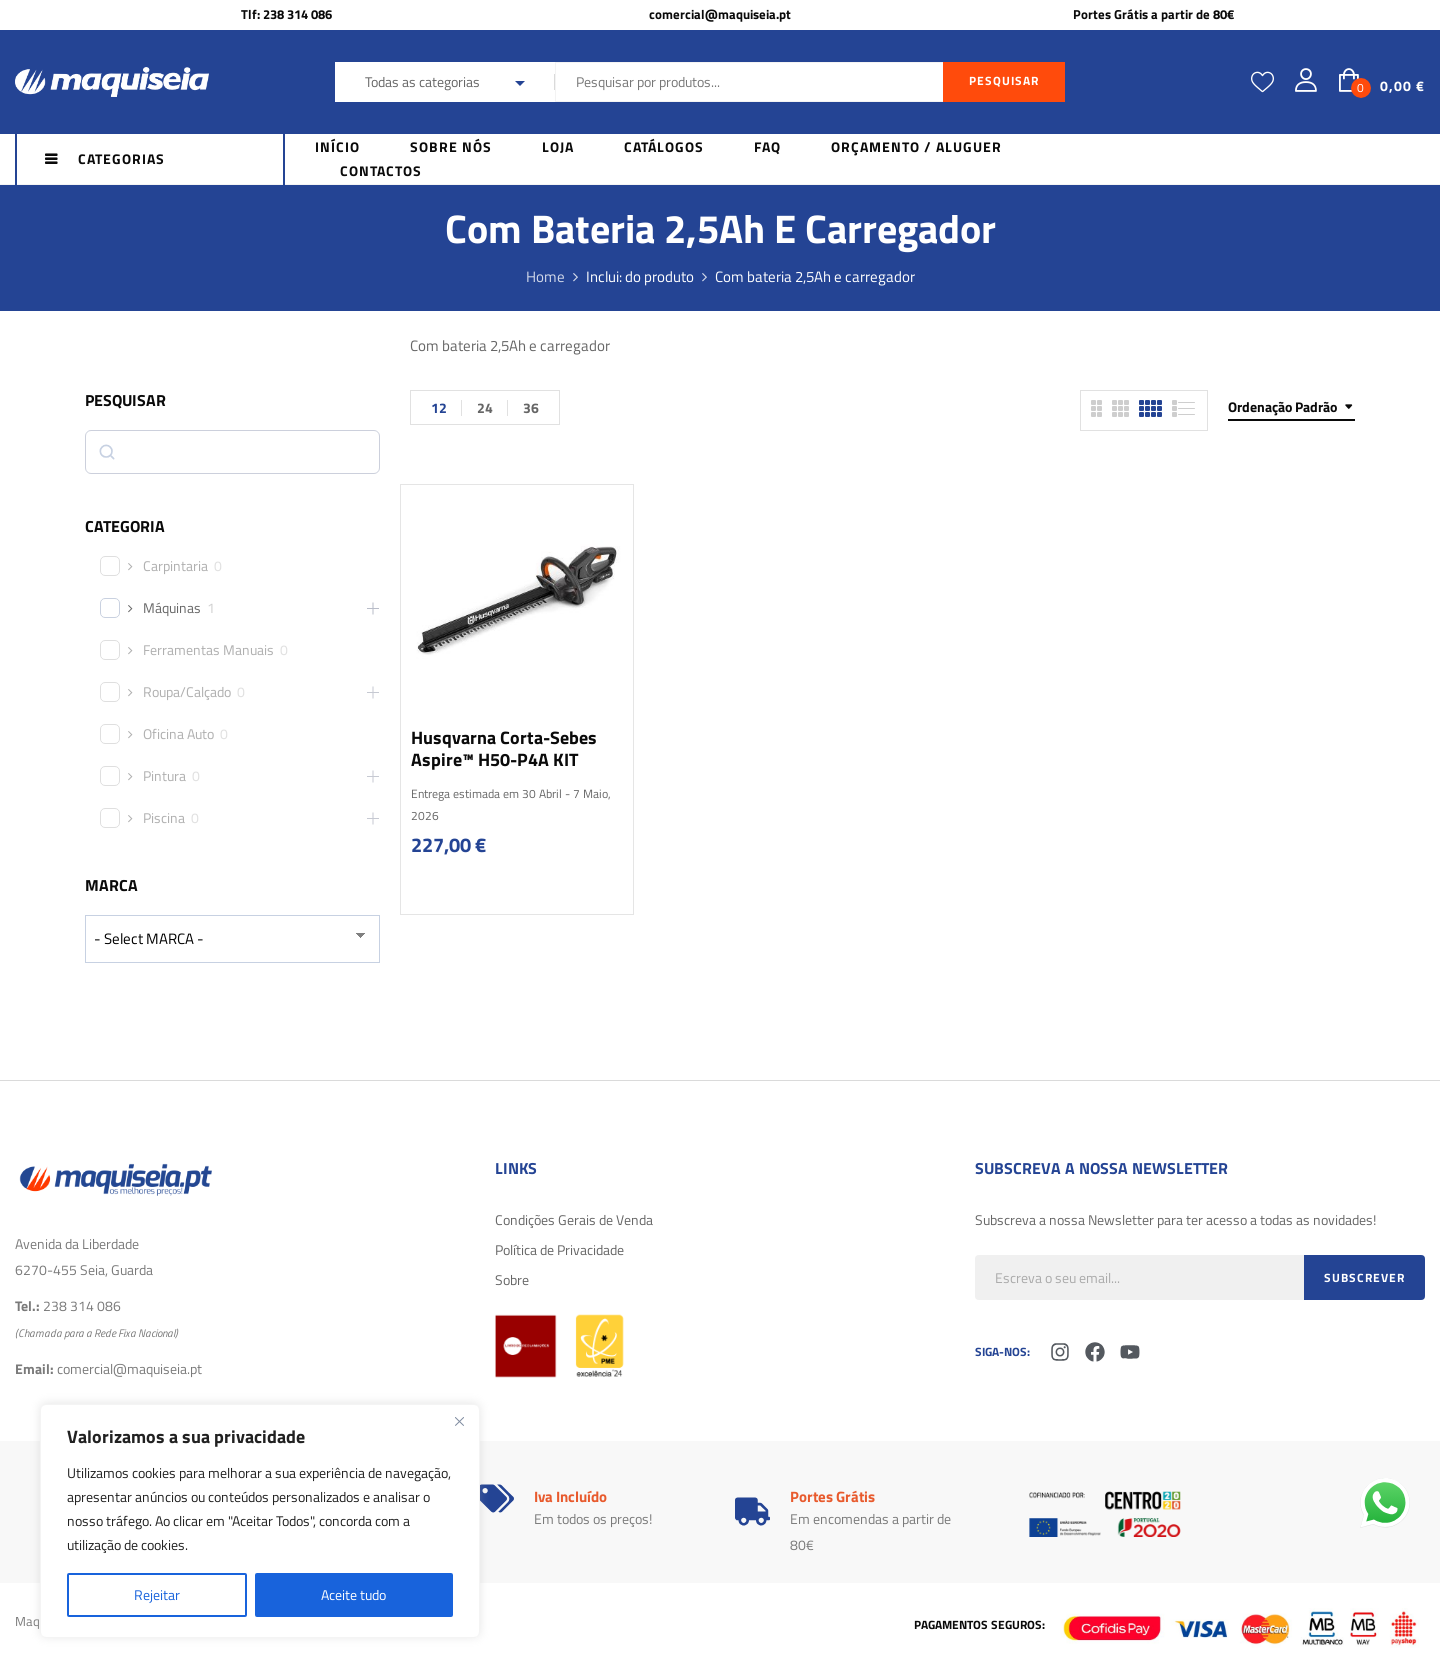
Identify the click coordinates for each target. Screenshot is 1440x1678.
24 (485, 407)
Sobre (512, 1279)
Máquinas (172, 608)
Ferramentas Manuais (208, 650)
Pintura (164, 776)
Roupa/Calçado (187, 692)
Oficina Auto (178, 734)
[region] (260, 1521)
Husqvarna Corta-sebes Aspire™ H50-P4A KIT (504, 748)
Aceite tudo (353, 1594)
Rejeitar (157, 1594)
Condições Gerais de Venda (574, 1219)
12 (439, 407)
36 (531, 407)
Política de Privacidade (559, 1249)
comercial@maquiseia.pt (720, 14)
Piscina (164, 818)
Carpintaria (175, 566)
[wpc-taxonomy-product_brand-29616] (232, 938)
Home (545, 276)
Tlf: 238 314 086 (286, 14)
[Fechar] (459, 1421)
